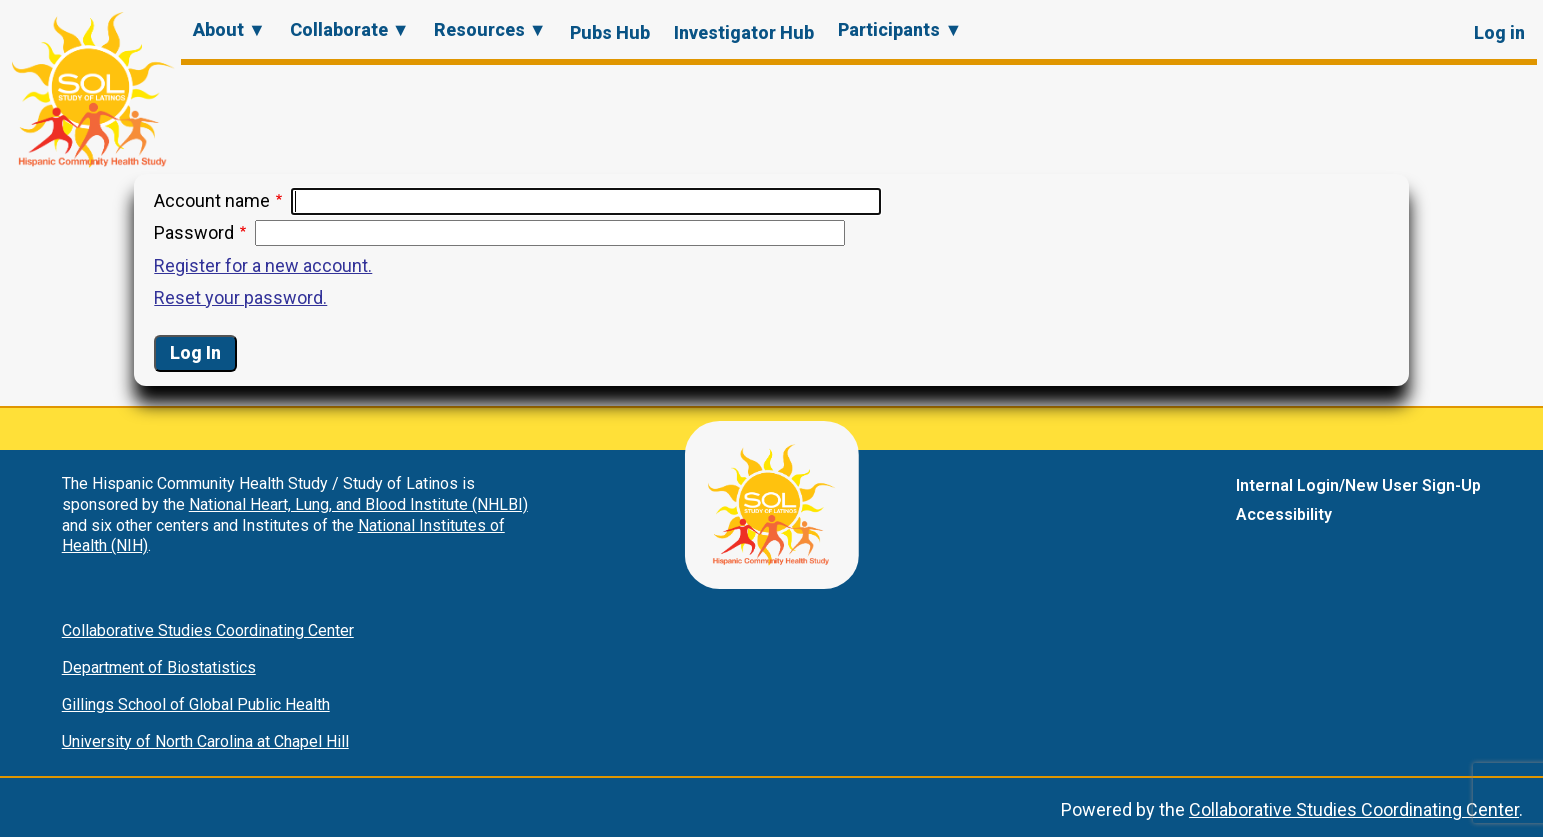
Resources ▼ (490, 29)
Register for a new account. (263, 265)
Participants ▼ (900, 29)
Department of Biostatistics (159, 667)
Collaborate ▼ (350, 29)
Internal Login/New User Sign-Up (1358, 485)
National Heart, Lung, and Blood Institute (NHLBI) (358, 504)
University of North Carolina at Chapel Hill (205, 741)
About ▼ (229, 29)
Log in (1499, 32)
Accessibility (1284, 514)
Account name (212, 200)
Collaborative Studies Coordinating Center (208, 630)
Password (194, 232)
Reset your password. (240, 297)
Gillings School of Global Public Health (196, 704)
